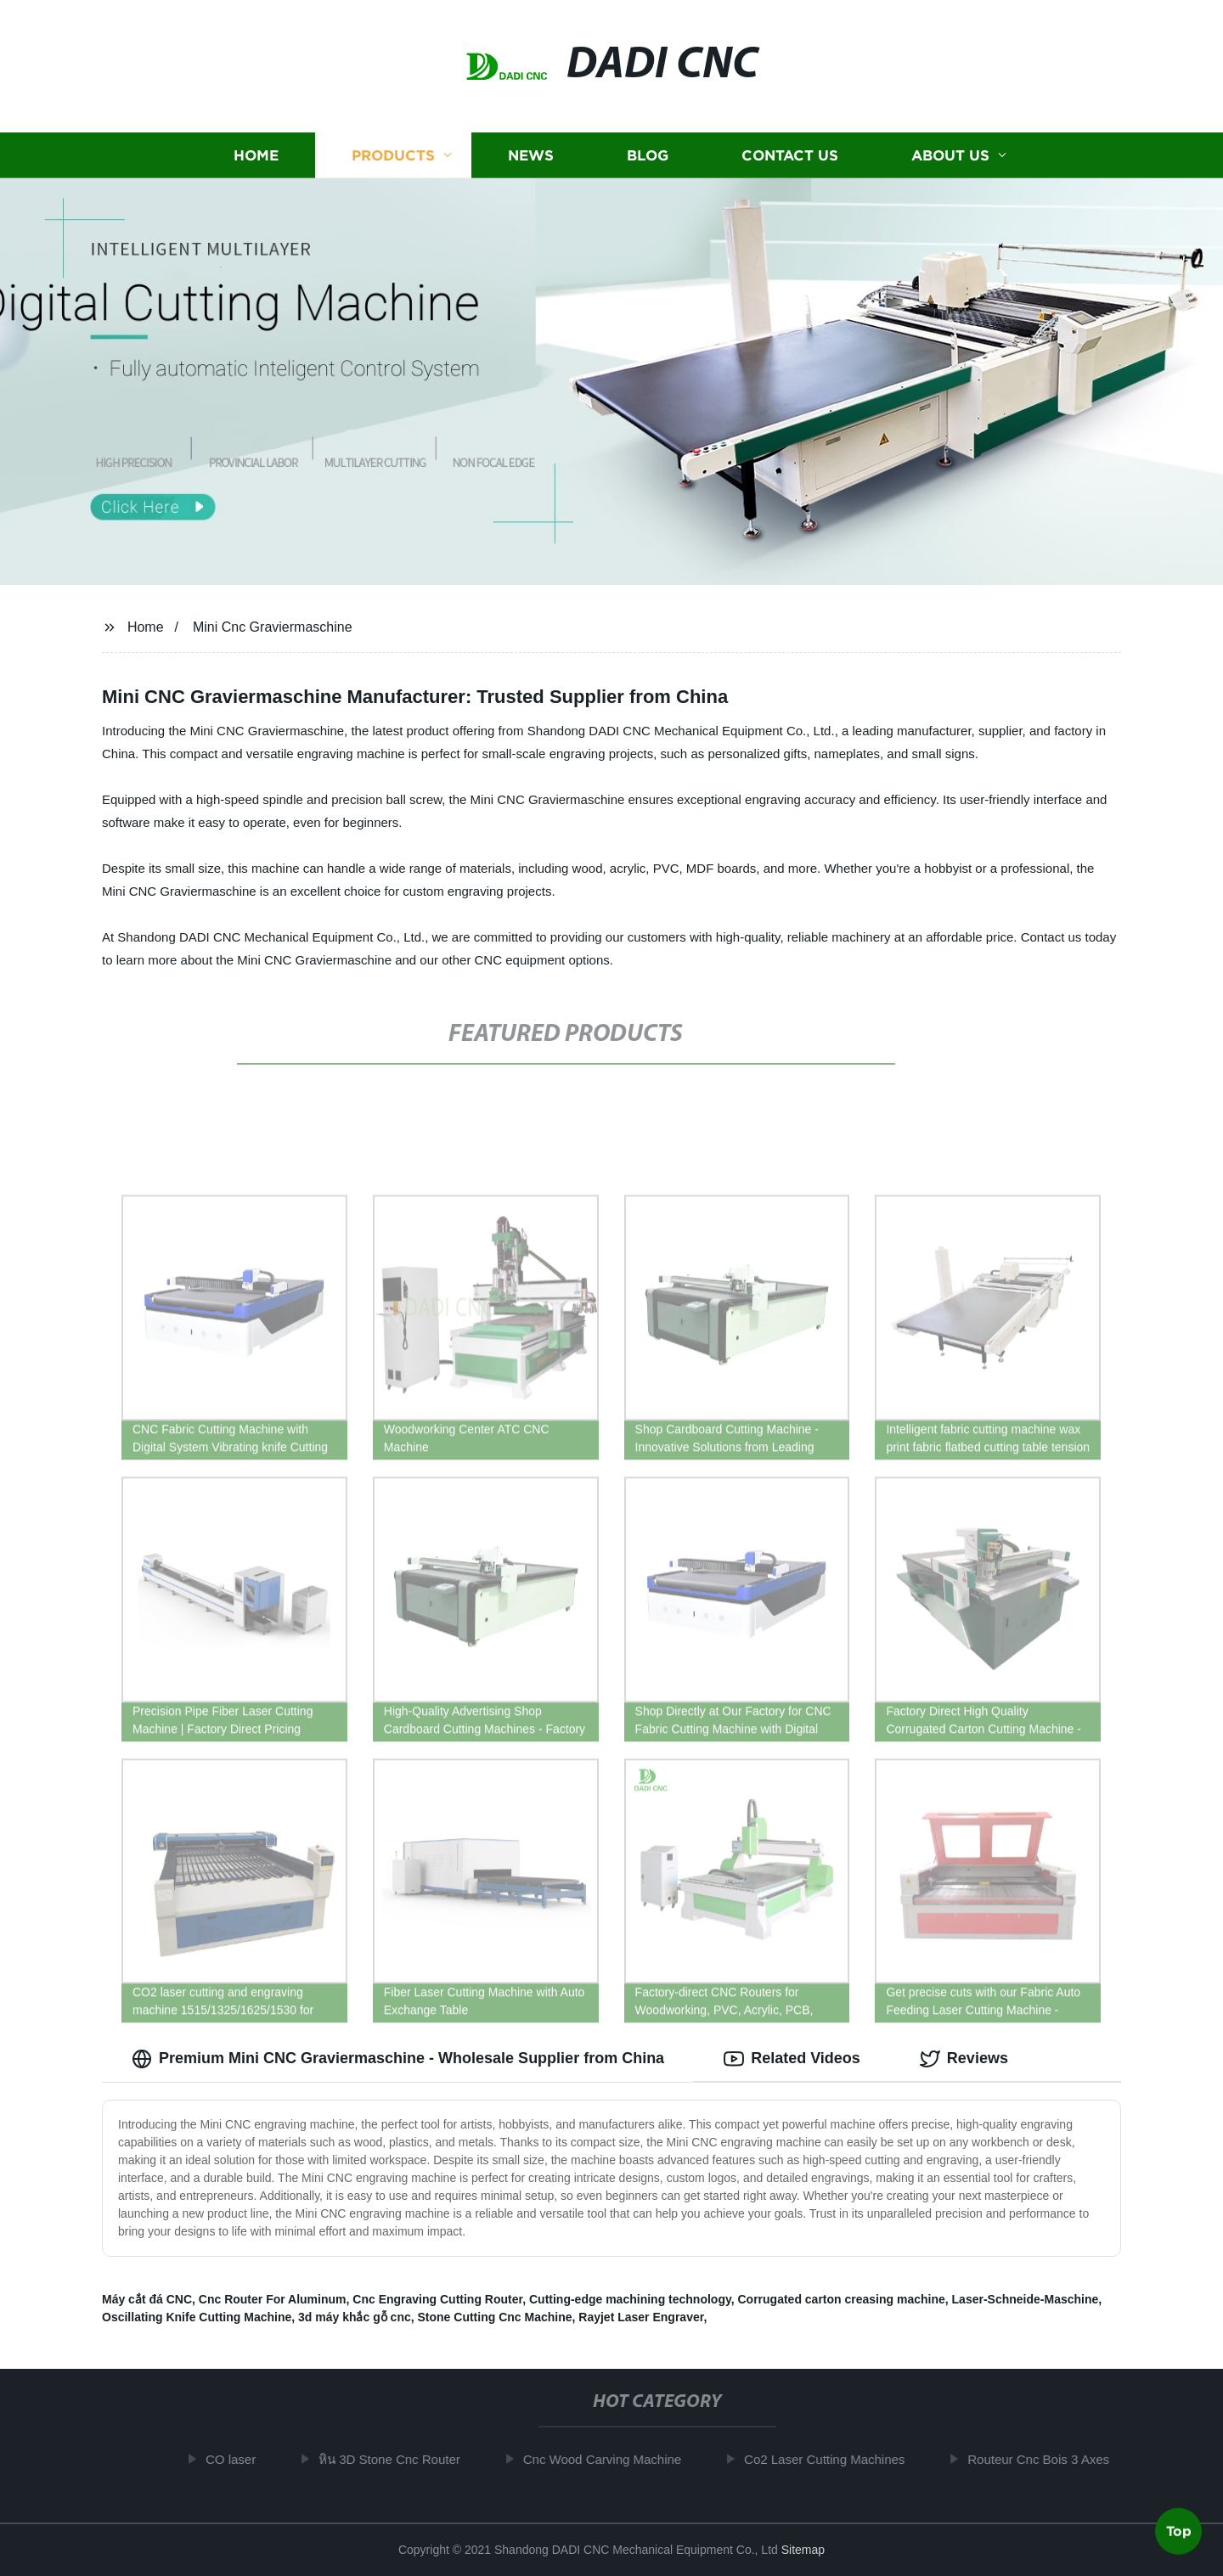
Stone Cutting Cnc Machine (495, 2317)
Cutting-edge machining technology (630, 2299)
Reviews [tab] (964, 2059)
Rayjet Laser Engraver (640, 2317)
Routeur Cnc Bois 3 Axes (1048, 2459)
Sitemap (803, 2549)
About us (950, 155)
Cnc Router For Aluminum (273, 2299)
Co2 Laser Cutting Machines (833, 2459)
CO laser (240, 2459)
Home (256, 155)
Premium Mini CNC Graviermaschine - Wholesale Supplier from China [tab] (398, 2059)
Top (1179, 2530)
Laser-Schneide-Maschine (1025, 2299)
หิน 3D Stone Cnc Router (399, 2459)
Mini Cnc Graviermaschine (272, 627)
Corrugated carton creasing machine (840, 2299)
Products (393, 155)
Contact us (789, 155)
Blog (647, 155)
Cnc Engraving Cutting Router (437, 2299)
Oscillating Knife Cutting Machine (196, 2317)
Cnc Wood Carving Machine (611, 2459)
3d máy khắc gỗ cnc (354, 2317)
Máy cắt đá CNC (147, 2299)
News (531, 155)
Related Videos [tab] (792, 2059)
